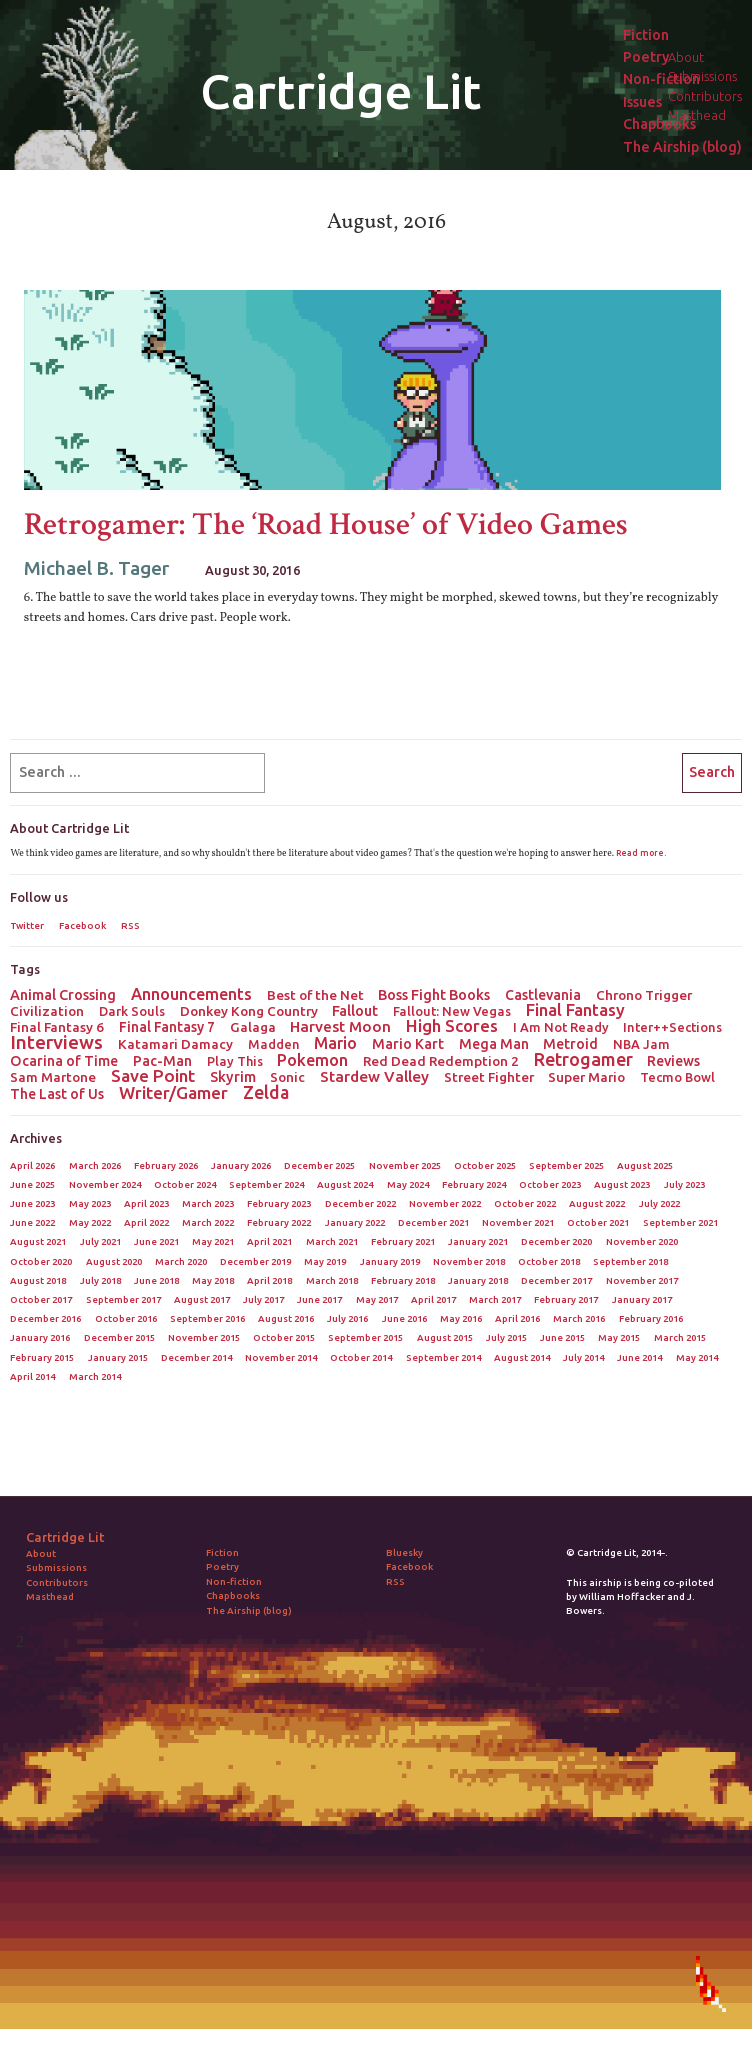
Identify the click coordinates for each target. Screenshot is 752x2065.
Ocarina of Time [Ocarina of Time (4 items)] (64, 1061)
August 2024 (345, 1184)
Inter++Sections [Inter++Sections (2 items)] (672, 1027)
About (41, 1553)
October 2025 (485, 1165)
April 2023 (146, 1203)
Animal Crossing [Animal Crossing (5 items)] (63, 995)
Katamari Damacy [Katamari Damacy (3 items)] (175, 1044)
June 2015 (562, 1337)
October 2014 (361, 1357)
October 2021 (598, 1222)
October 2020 (41, 1261)
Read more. (641, 853)
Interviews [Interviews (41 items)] (56, 1042)
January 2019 (390, 1261)
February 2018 (403, 1280)
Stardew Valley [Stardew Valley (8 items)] (374, 1077)
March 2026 (95, 1165)
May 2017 (377, 1299)
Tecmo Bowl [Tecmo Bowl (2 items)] (677, 1077)
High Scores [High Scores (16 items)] (452, 1026)
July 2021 (100, 1241)
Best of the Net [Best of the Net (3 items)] (315, 995)
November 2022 (445, 1203)
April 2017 (433, 1299)
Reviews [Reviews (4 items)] (673, 1061)
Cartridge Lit (340, 91)
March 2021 (332, 1241)
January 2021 (478, 1241)
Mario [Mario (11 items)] (335, 1043)
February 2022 (279, 1222)
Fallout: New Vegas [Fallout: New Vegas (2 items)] (452, 1011)
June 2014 (639, 1357)
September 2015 (365, 1337)
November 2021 (518, 1222)
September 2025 (566, 1165)
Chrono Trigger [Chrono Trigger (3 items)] (644, 995)
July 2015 (506, 1337)
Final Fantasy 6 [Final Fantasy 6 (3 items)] (57, 1027)
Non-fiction (661, 79)
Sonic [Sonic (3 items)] (287, 1077)
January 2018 (478, 1280)
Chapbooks (659, 124)
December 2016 (45, 1318)
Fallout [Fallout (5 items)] (355, 1011)
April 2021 (269, 1241)
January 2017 (642, 1299)
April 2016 (517, 1318)
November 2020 (642, 1241)
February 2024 (474, 1184)
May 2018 (213, 1280)
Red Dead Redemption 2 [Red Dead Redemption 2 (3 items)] (441, 1061)
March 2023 (208, 1203)
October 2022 (525, 1203)
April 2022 (146, 1222)
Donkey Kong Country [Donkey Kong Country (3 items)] (249, 1011)
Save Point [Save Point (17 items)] (153, 1076)
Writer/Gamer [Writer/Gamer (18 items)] (173, 1093)
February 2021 (403, 1241)
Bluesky (404, 1552)
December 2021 (433, 1222)
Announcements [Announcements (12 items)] (191, 994)
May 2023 (90, 1203)
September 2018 (630, 1261)
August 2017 (202, 1299)
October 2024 (185, 1184)
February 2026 (166, 1165)
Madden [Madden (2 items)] (274, 1044)
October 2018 (549, 1261)
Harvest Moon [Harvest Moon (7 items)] (340, 1027)
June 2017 (319, 1299)
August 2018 (38, 1280)
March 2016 (579, 1318)
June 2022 (32, 1222)
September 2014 (443, 1357)
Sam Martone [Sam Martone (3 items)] (53, 1077)
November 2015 (204, 1337)
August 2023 (622, 1184)
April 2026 (32, 1165)
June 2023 (32, 1203)
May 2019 (325, 1261)
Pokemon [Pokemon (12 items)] (312, 1060)
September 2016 (207, 1318)
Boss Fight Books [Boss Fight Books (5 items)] (434, 995)
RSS (130, 925)
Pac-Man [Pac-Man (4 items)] (162, 1061)
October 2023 (550, 1184)
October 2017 (41, 1299)
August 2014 (522, 1357)
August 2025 (645, 1165)
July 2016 (347, 1318)
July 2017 (263, 1299)
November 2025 (405, 1165)
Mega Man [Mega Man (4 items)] (494, 1044)
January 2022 (355, 1222)
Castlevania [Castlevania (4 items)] (543, 995)
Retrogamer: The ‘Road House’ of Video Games (326, 524)
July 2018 (100, 1280)
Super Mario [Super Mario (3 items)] (586, 1077)
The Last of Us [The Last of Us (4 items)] (57, 1094)
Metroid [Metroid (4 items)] (570, 1044)
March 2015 (680, 1337)
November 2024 (105, 1184)
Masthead (50, 1596)
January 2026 (241, 1165)
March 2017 (495, 1299)
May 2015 (619, 1337)
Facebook (82, 925)
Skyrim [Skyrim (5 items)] (233, 1077)
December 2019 (255, 1261)
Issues (642, 102)
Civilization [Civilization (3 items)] (47, 1011)
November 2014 (281, 1357)
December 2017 (556, 1280)
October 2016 (126, 1318)
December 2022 (360, 1203)
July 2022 (659, 1203)
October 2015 (284, 1337)
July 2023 (684, 1184)
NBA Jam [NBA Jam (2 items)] (641, 1044)
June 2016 (404, 1318)
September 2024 (266, 1184)
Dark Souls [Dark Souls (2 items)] (132, 1011)
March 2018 (332, 1280)
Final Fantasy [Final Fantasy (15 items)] (575, 1010)
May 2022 (90, 1222)
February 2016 (651, 1318)
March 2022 (208, 1222)
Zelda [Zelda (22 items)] (266, 1092)
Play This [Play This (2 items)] (235, 1061)
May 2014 (697, 1357)
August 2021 (38, 1241)
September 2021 (680, 1222)
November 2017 (642, 1280)
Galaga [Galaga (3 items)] (253, 1027)
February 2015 (42, 1357)
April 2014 (32, 1376)
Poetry (646, 57)
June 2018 (156, 1280)
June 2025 (32, 1184)
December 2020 (556, 1241)
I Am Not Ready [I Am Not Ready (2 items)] (561, 1027)
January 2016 (40, 1337)
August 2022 (597, 1203)
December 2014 (196, 1357)
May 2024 (408, 1184)
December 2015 (119, 1337)
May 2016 (461, 1318)
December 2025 (319, 1165)
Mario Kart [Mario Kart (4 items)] (408, 1044)
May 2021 (213, 1241)
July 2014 (583, 1357)
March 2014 (95, 1376)
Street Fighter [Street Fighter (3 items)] (489, 1077)
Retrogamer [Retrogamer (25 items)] (583, 1059)
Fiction (646, 35)
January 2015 (118, 1357)
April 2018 (269, 1280)
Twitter (27, 925)
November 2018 (469, 1261)
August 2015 (445, 1337)
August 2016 (286, 1318)
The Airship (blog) (682, 147)
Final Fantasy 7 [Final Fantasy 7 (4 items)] (167, 1027)
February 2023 (279, 1203)
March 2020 (181, 1261)
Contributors (57, 1582)
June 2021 (156, 1241)
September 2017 (123, 1299)
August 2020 (114, 1261)
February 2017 (566, 1299)
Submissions (56, 1567)
